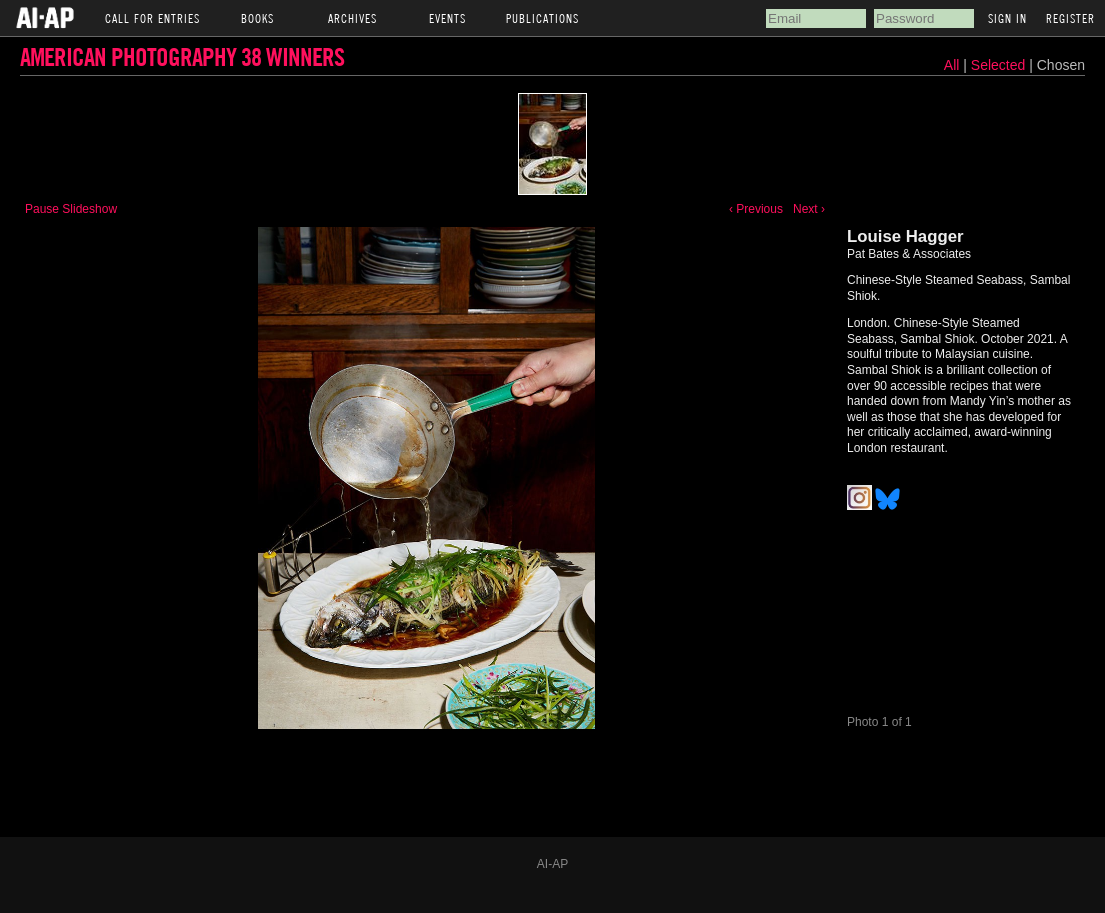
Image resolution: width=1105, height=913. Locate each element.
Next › (809, 209)
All (952, 65)
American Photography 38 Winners (182, 56)
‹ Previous (756, 209)
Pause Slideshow (71, 209)
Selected (1000, 65)
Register (1070, 18)
